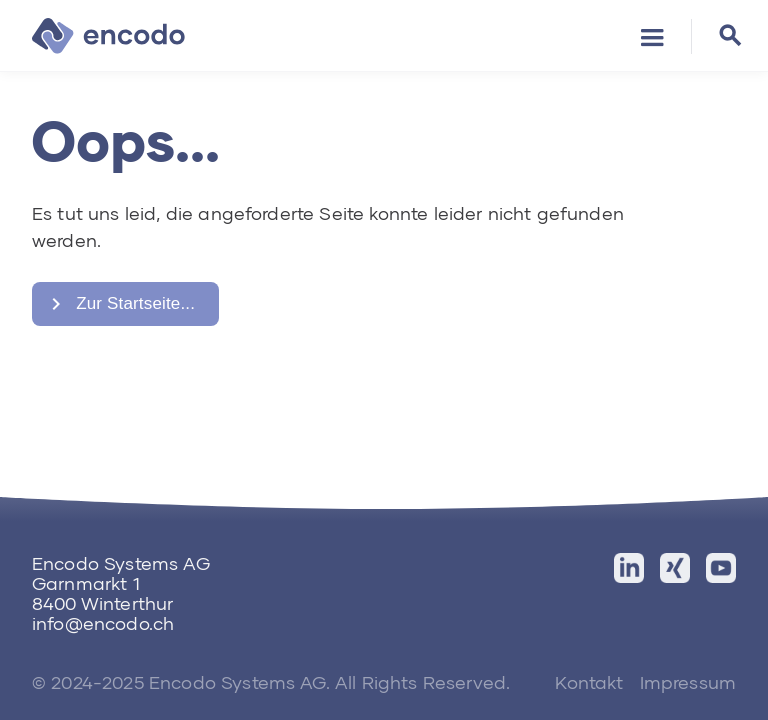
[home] (108, 36)
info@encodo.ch (103, 623)
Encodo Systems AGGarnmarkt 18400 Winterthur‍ (121, 583)
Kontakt (589, 682)
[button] (652, 36)
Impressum (688, 682)
